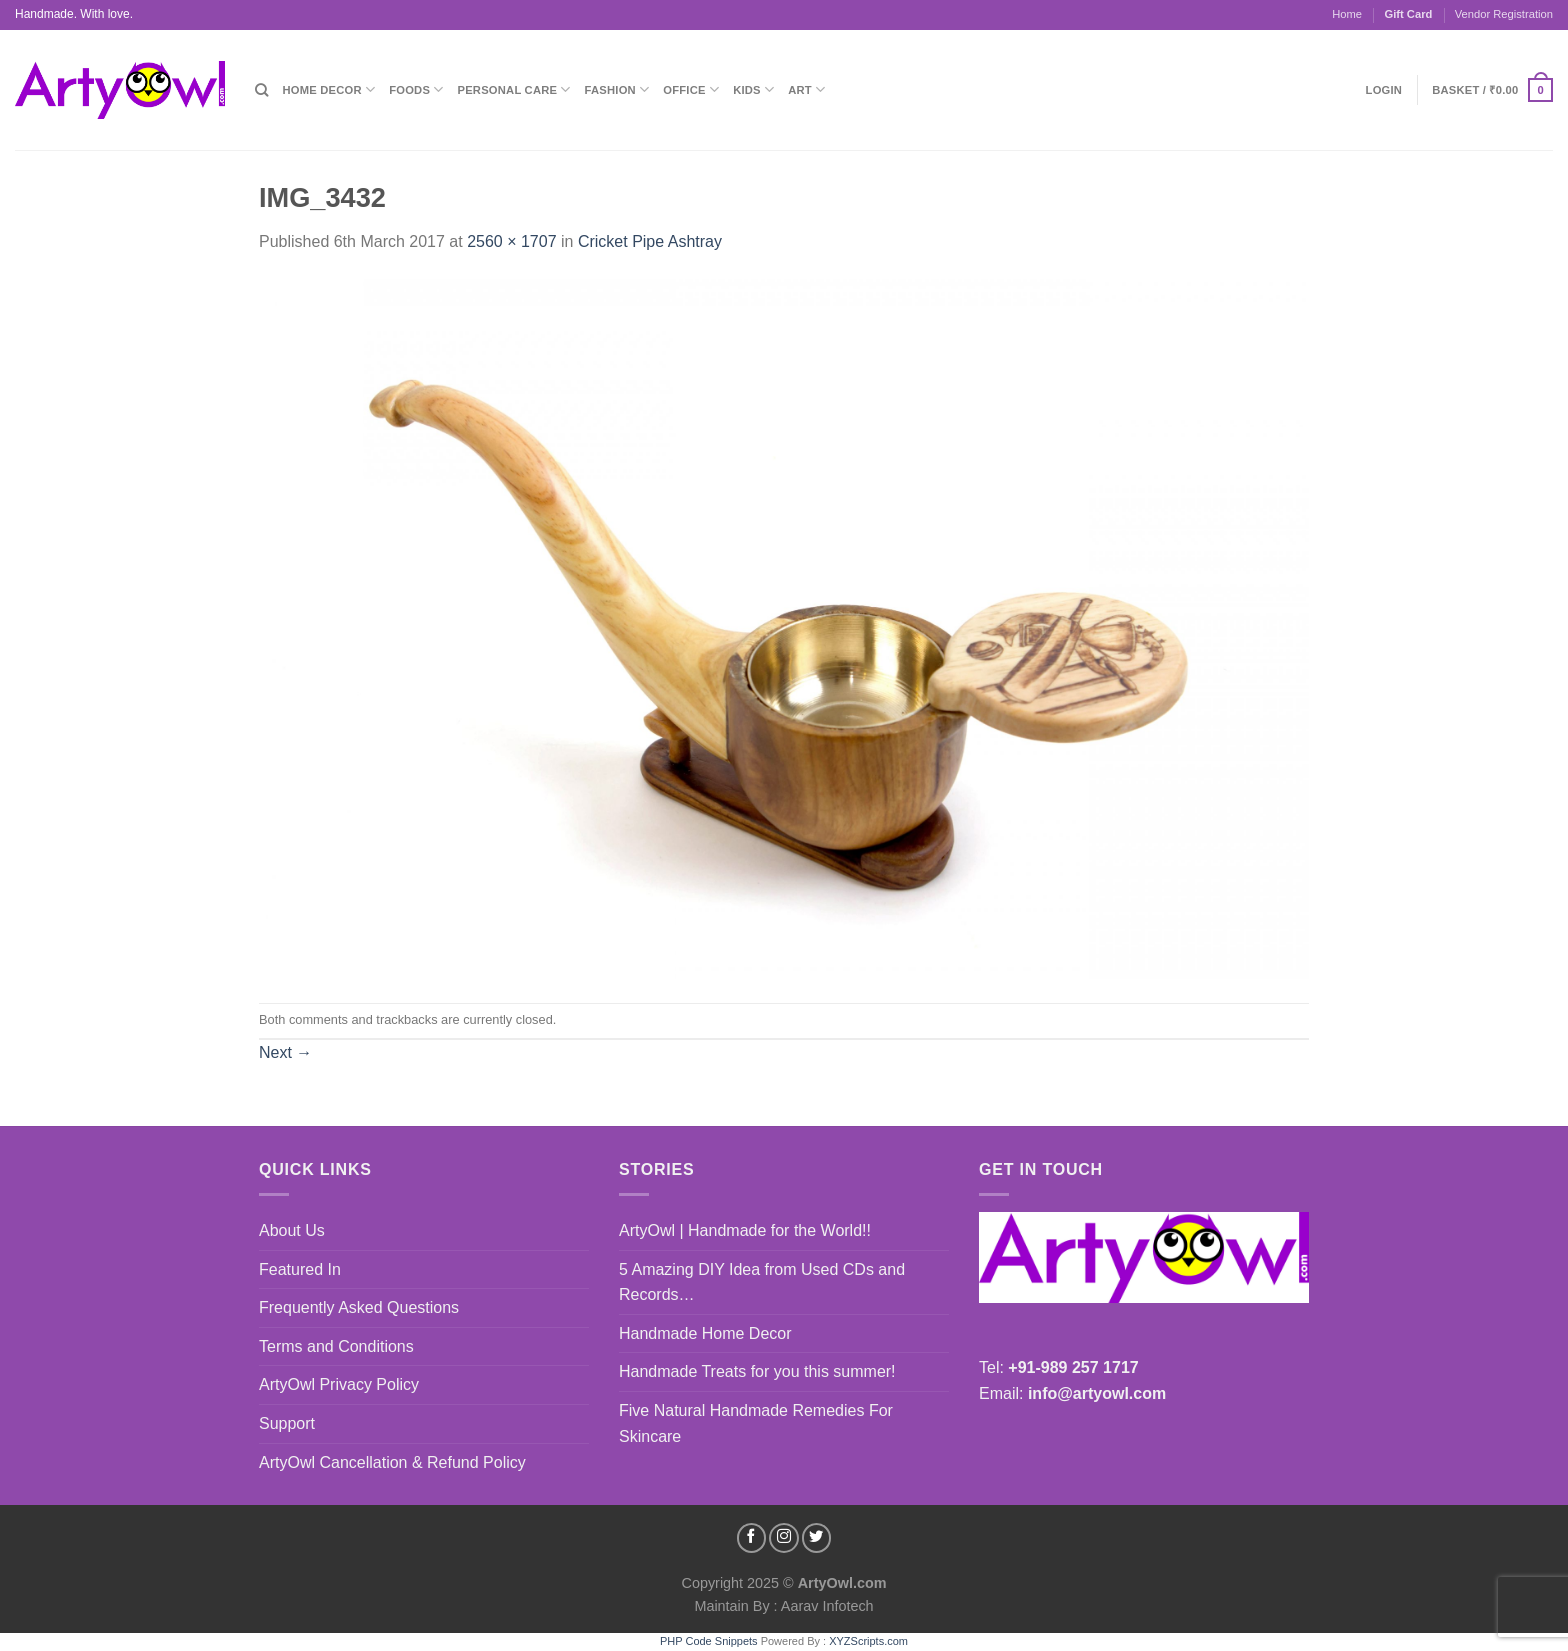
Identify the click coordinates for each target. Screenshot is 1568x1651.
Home (1347, 14)
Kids (753, 89)
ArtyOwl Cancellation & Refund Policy (392, 1462)
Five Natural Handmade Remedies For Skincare (756, 1423)
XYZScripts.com (868, 1641)
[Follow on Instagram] (784, 1538)
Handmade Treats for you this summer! (757, 1371)
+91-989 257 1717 (1073, 1367)
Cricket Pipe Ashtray (650, 241)
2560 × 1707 (511, 241)
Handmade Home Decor (705, 1333)
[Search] (261, 90)
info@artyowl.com (1097, 1393)
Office (691, 89)
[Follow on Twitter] (817, 1538)
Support (287, 1423)
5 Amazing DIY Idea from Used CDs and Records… (762, 1282)
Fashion (617, 89)
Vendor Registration (1504, 14)
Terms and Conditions (336, 1346)
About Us (292, 1230)
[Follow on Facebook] (752, 1538)
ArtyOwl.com (842, 1583)
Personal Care (514, 89)
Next (285, 1052)
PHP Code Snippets (709, 1641)
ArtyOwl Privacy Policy (339, 1384)
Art (806, 89)
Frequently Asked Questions (359, 1307)
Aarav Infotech (826, 1606)
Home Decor (328, 89)
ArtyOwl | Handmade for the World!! (745, 1230)
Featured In (300, 1269)
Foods (416, 89)
